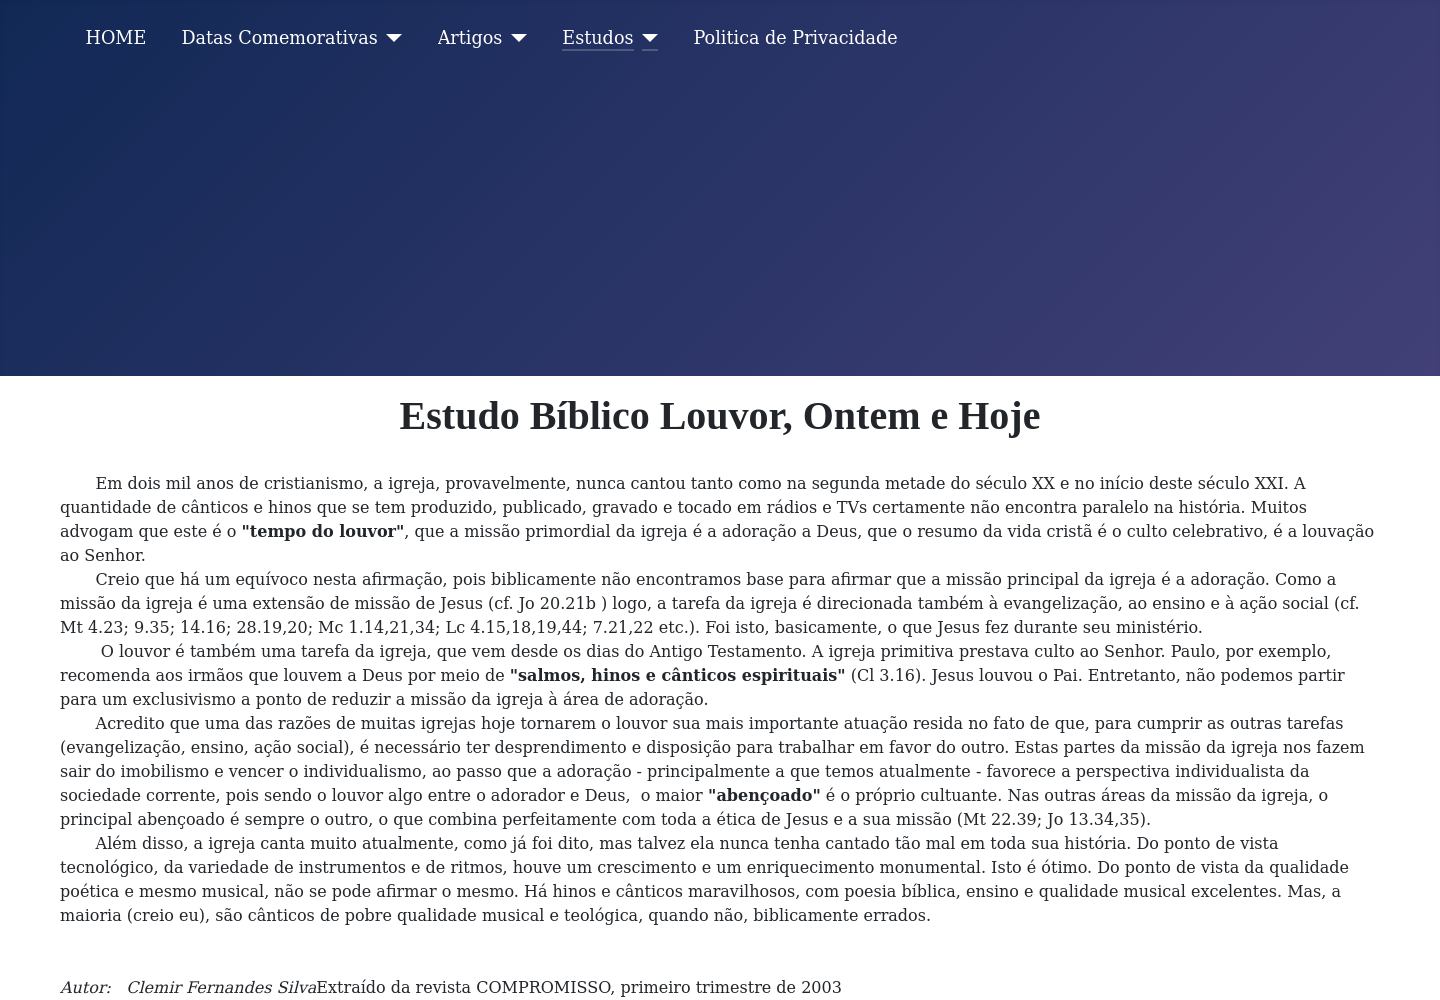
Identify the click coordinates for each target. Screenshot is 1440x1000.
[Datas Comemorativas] (390, 38)
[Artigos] (514, 38)
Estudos (597, 38)
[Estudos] (646, 38)
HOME (116, 38)
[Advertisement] (720, 226)
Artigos (470, 38)
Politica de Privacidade (796, 38)
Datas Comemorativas (279, 38)
